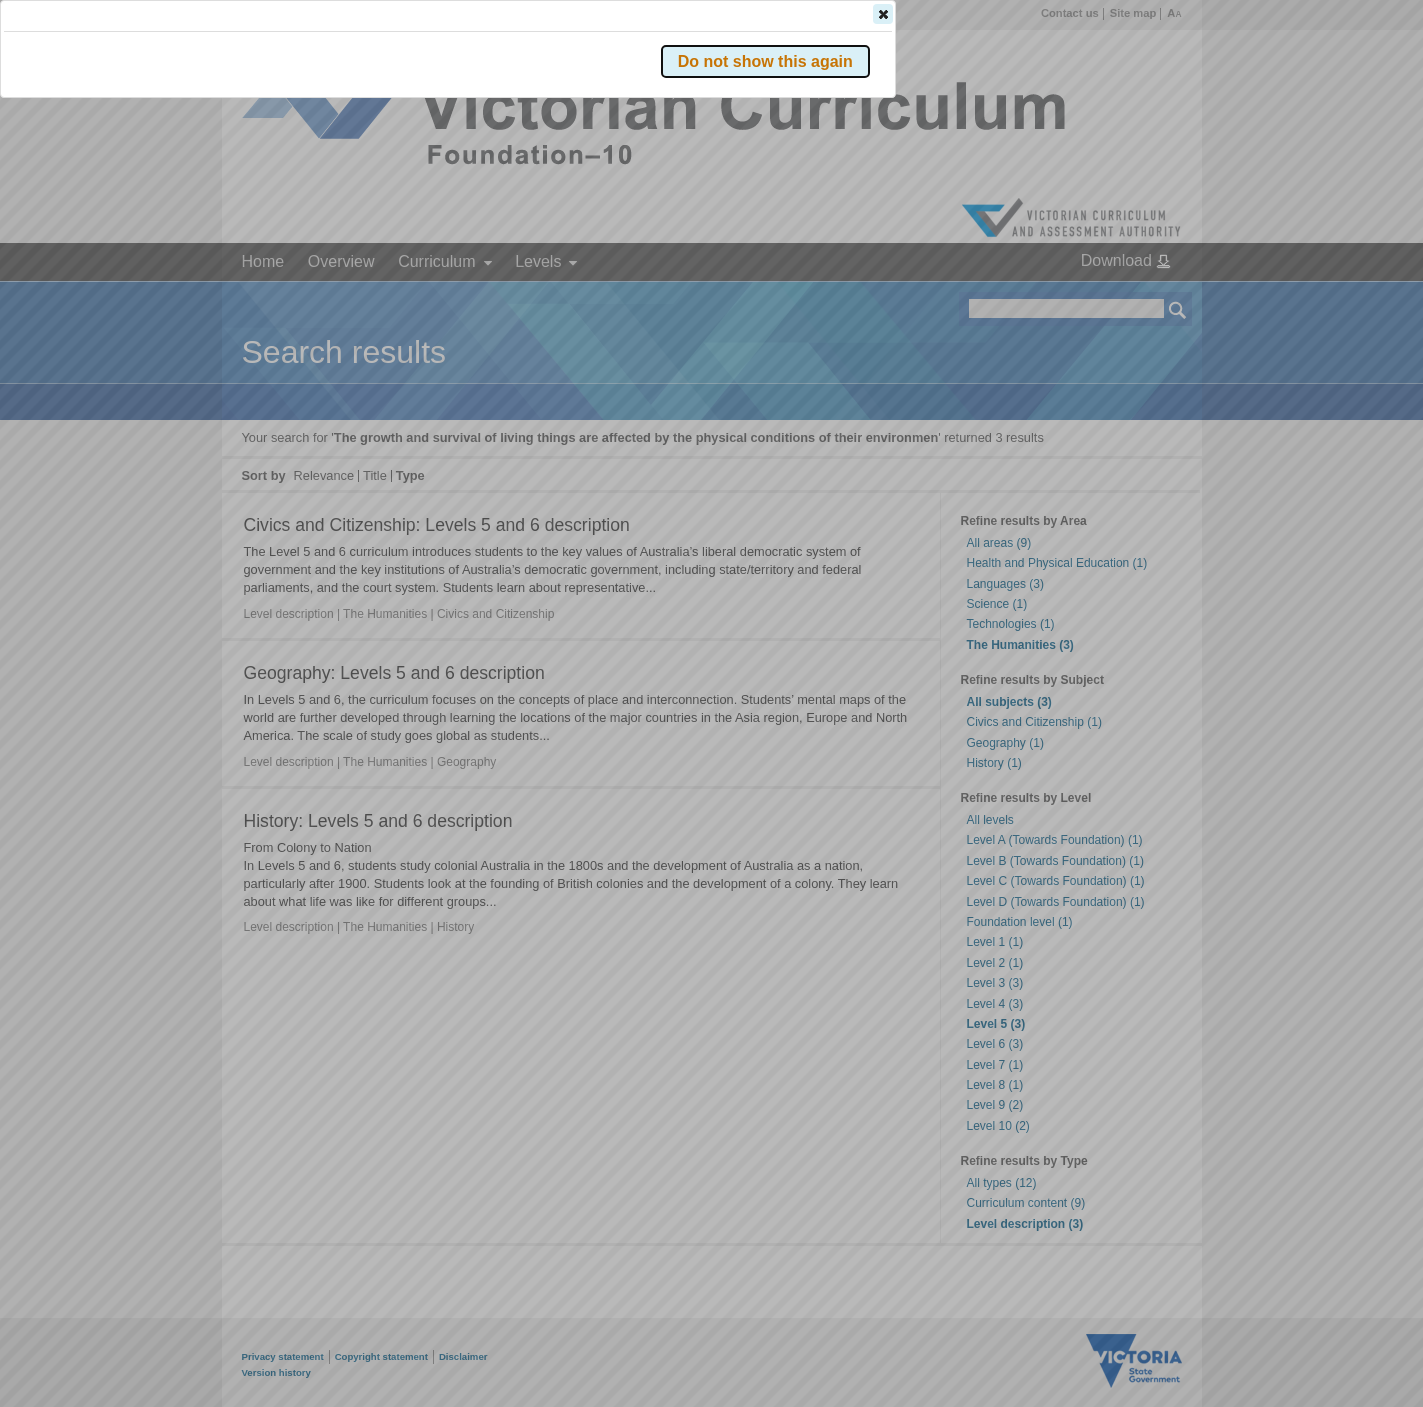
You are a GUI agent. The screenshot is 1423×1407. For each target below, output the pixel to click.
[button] (1143, 299)
